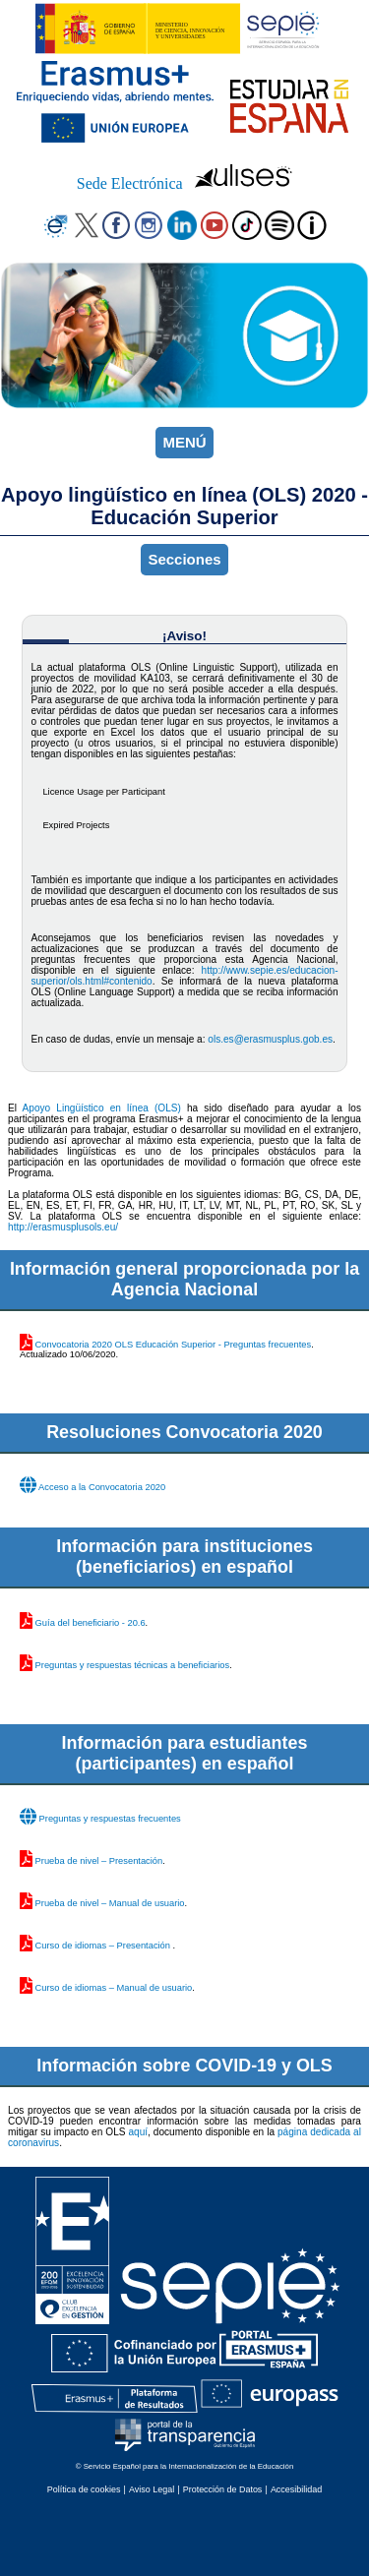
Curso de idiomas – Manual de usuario (114, 1988)
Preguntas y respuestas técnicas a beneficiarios (132, 1665)
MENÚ (184, 442)
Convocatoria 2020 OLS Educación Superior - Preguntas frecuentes (173, 1344)
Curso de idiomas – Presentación (104, 1945)
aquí (138, 2132)
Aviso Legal (151, 2489)
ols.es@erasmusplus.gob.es (270, 1039)
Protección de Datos (223, 2489)
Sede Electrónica (130, 183)
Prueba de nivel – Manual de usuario (110, 1903)
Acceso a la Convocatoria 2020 (101, 1487)
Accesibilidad (296, 2489)
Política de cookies (84, 2489)
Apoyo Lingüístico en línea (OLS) (102, 1108)
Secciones (184, 559)
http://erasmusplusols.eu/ (63, 1227)
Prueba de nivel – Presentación (99, 1861)
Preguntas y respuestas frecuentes (110, 1819)
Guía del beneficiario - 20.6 (90, 1623)
